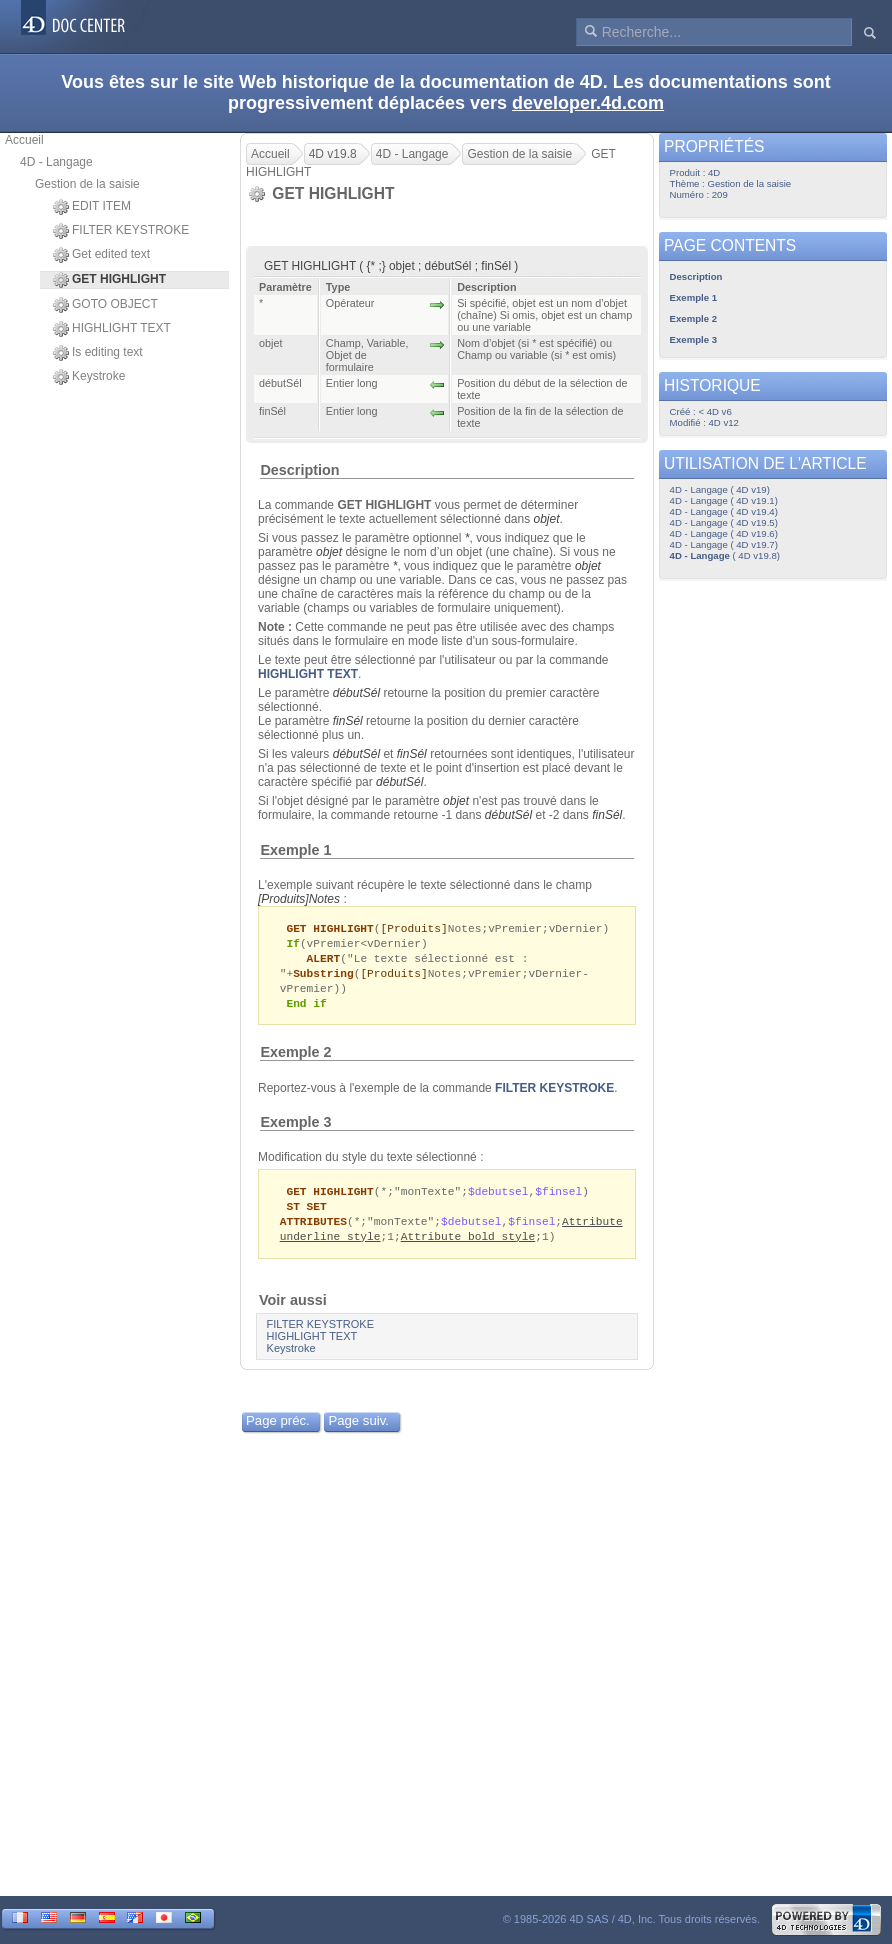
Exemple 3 (295, 1128)
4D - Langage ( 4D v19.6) (724, 533)
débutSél (356, 693)
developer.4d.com (588, 103)
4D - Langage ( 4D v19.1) (724, 500)
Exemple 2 (295, 1058)
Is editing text (98, 353)
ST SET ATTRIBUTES (313, 1221)
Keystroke (89, 377)
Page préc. (278, 1430)
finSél (348, 721)
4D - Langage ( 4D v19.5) (724, 522)
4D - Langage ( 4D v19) (720, 489)
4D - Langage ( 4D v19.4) (724, 511)
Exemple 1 (295, 850)
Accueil (24, 140)
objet (547, 519)
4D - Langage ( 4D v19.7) (724, 544)
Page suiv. (358, 1430)
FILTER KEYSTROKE (121, 231)
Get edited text (101, 255)
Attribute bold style (468, 1245)
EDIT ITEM (92, 207)
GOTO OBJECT (105, 305)
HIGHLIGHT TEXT (112, 329)
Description (299, 470)
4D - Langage (56, 162)
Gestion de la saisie (87, 184)
